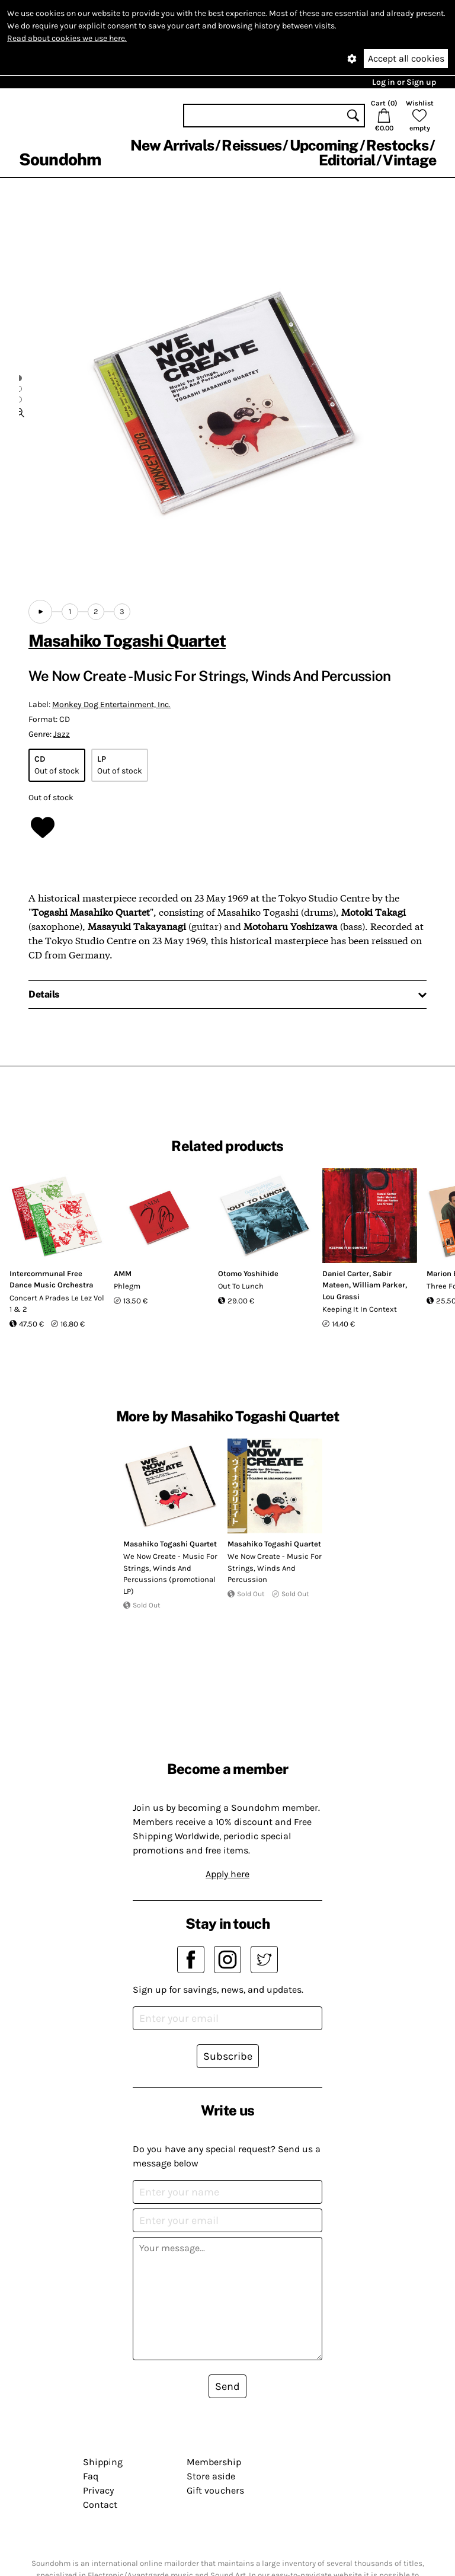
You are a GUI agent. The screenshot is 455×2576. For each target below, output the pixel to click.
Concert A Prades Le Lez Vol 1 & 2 (56, 1303)
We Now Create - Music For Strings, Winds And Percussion (275, 1568)
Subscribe (227, 2056)
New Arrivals (172, 145)
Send (227, 2386)
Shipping (103, 2462)
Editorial (347, 160)
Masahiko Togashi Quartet (127, 640)
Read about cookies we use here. (67, 38)
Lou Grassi (341, 1296)
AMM (123, 1273)
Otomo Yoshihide (248, 1273)
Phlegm (127, 1285)
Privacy (98, 2490)
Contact (100, 2504)
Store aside (211, 2476)
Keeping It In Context (359, 1309)
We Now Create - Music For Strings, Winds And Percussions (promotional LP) (170, 1574)
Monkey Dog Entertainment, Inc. (111, 704)
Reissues (251, 145)
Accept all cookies (406, 58)
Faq (90, 2476)
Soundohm (60, 159)
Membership (214, 2462)
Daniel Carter (345, 1273)
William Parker (379, 1284)
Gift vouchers (215, 2490)
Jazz (61, 734)
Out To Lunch (241, 1285)
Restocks (397, 145)
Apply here (227, 1874)
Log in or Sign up (404, 82)
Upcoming (324, 145)
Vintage (409, 160)
